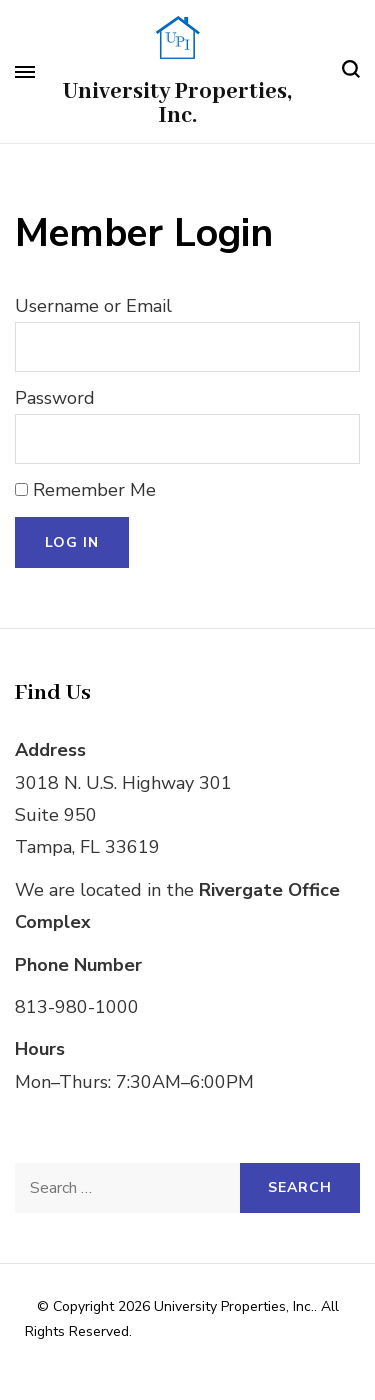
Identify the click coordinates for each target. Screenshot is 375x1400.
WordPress (256, 1357)
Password (55, 398)
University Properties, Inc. (177, 104)
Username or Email (93, 306)
